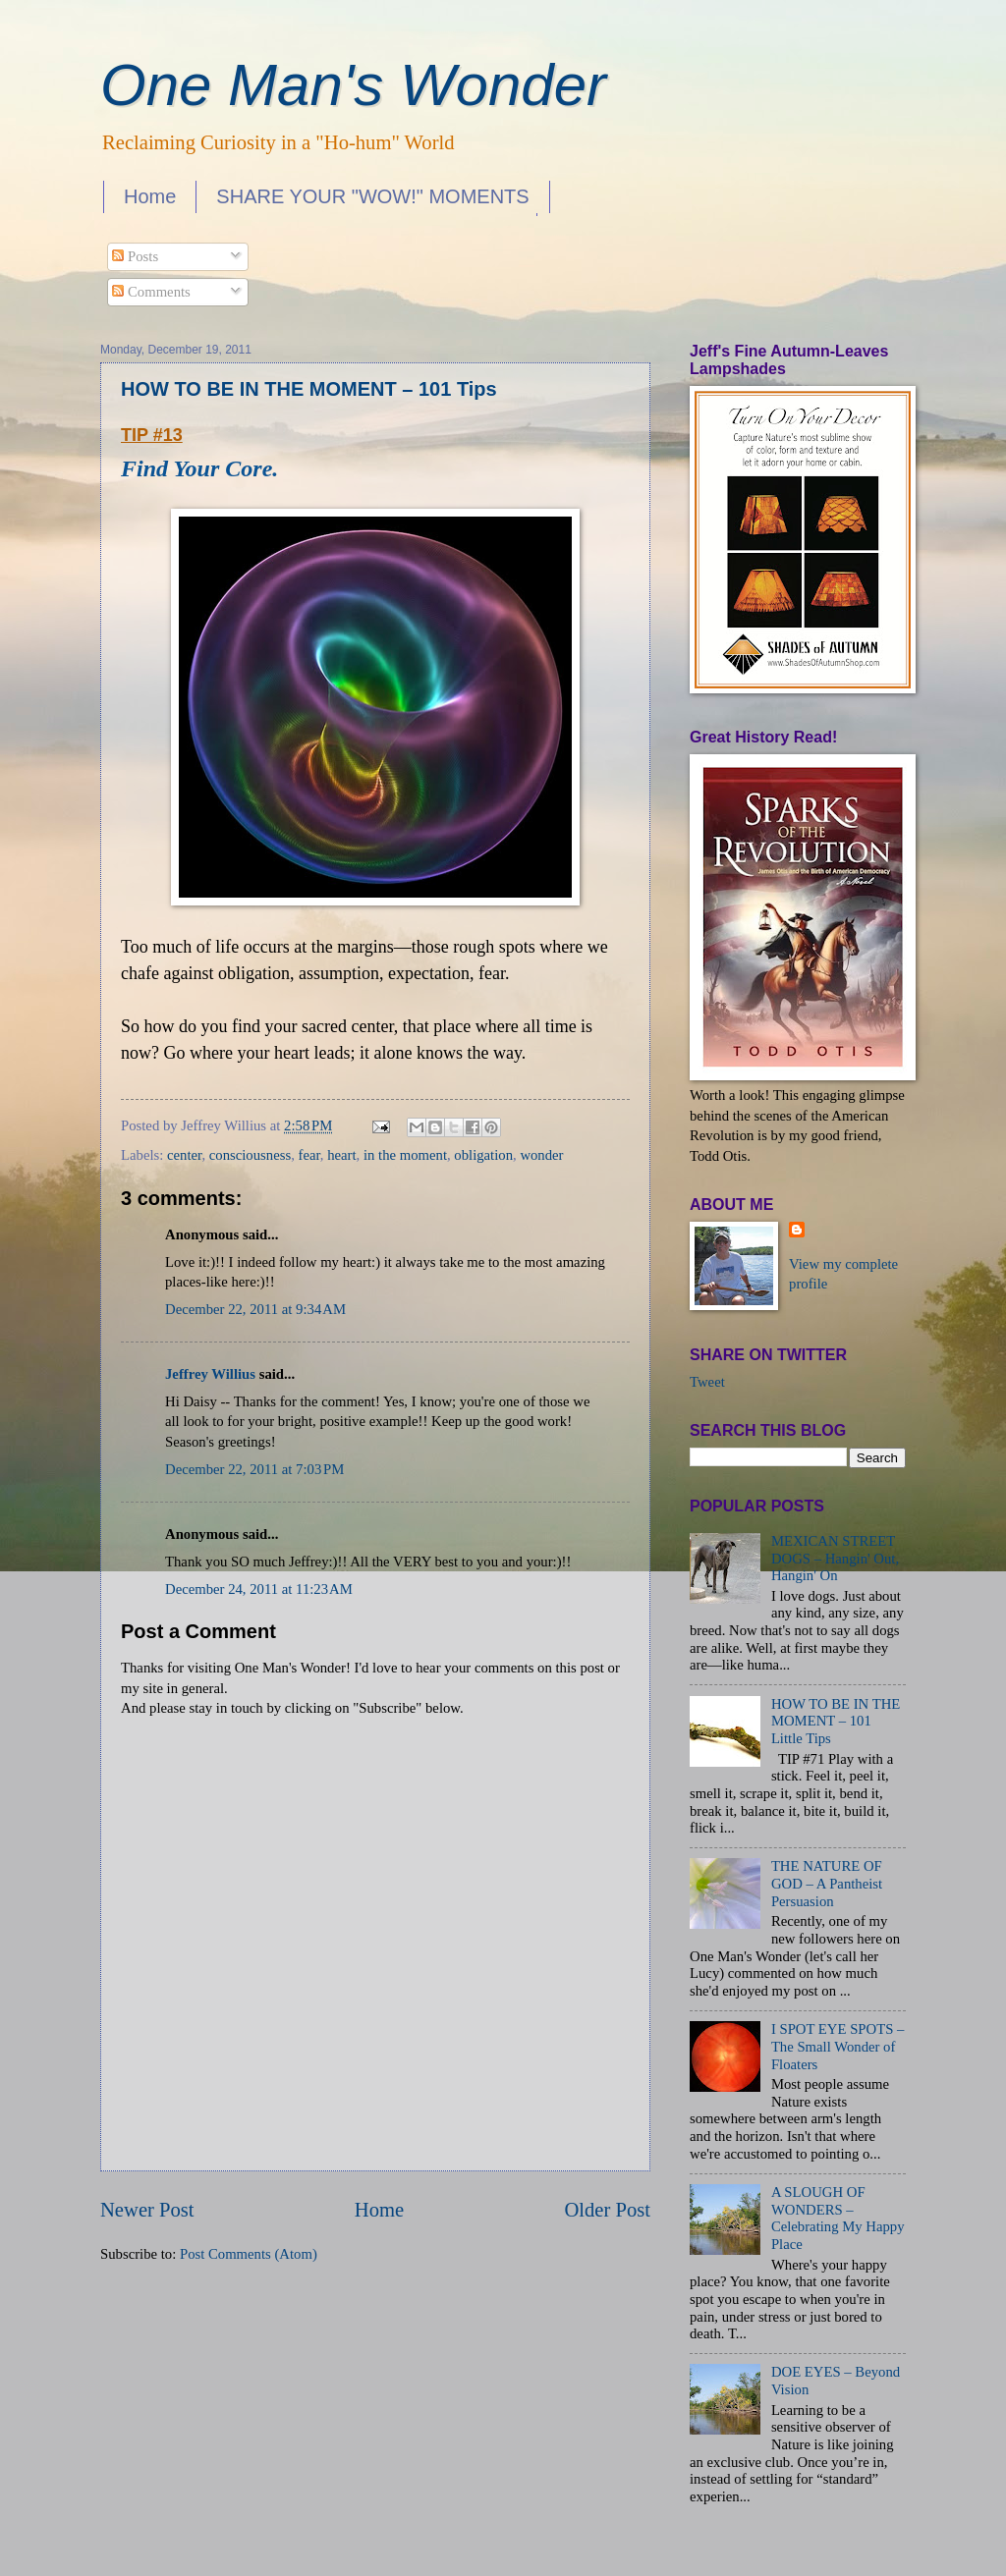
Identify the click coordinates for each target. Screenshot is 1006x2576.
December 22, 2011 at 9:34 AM (255, 1309)
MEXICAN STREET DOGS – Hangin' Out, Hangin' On (835, 1558)
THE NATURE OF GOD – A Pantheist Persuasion (826, 1883)
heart (341, 1155)
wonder (541, 1155)
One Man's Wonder (353, 85)
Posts (135, 256)
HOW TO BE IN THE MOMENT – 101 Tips (309, 389)
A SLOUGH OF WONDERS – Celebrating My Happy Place (838, 2218)
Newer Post (147, 2209)
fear (309, 1155)
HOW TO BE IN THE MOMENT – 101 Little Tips (835, 1721)
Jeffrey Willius (210, 1374)
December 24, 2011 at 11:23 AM (259, 1589)
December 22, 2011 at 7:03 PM (254, 1469)
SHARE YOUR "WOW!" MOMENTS (372, 196)
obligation (483, 1155)
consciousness (250, 1155)
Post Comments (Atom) (248, 2254)
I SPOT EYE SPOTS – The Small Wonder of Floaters (838, 2046)
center (184, 1155)
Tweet (707, 1382)
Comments (151, 292)
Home (150, 196)
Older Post (607, 2209)
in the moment (405, 1155)
